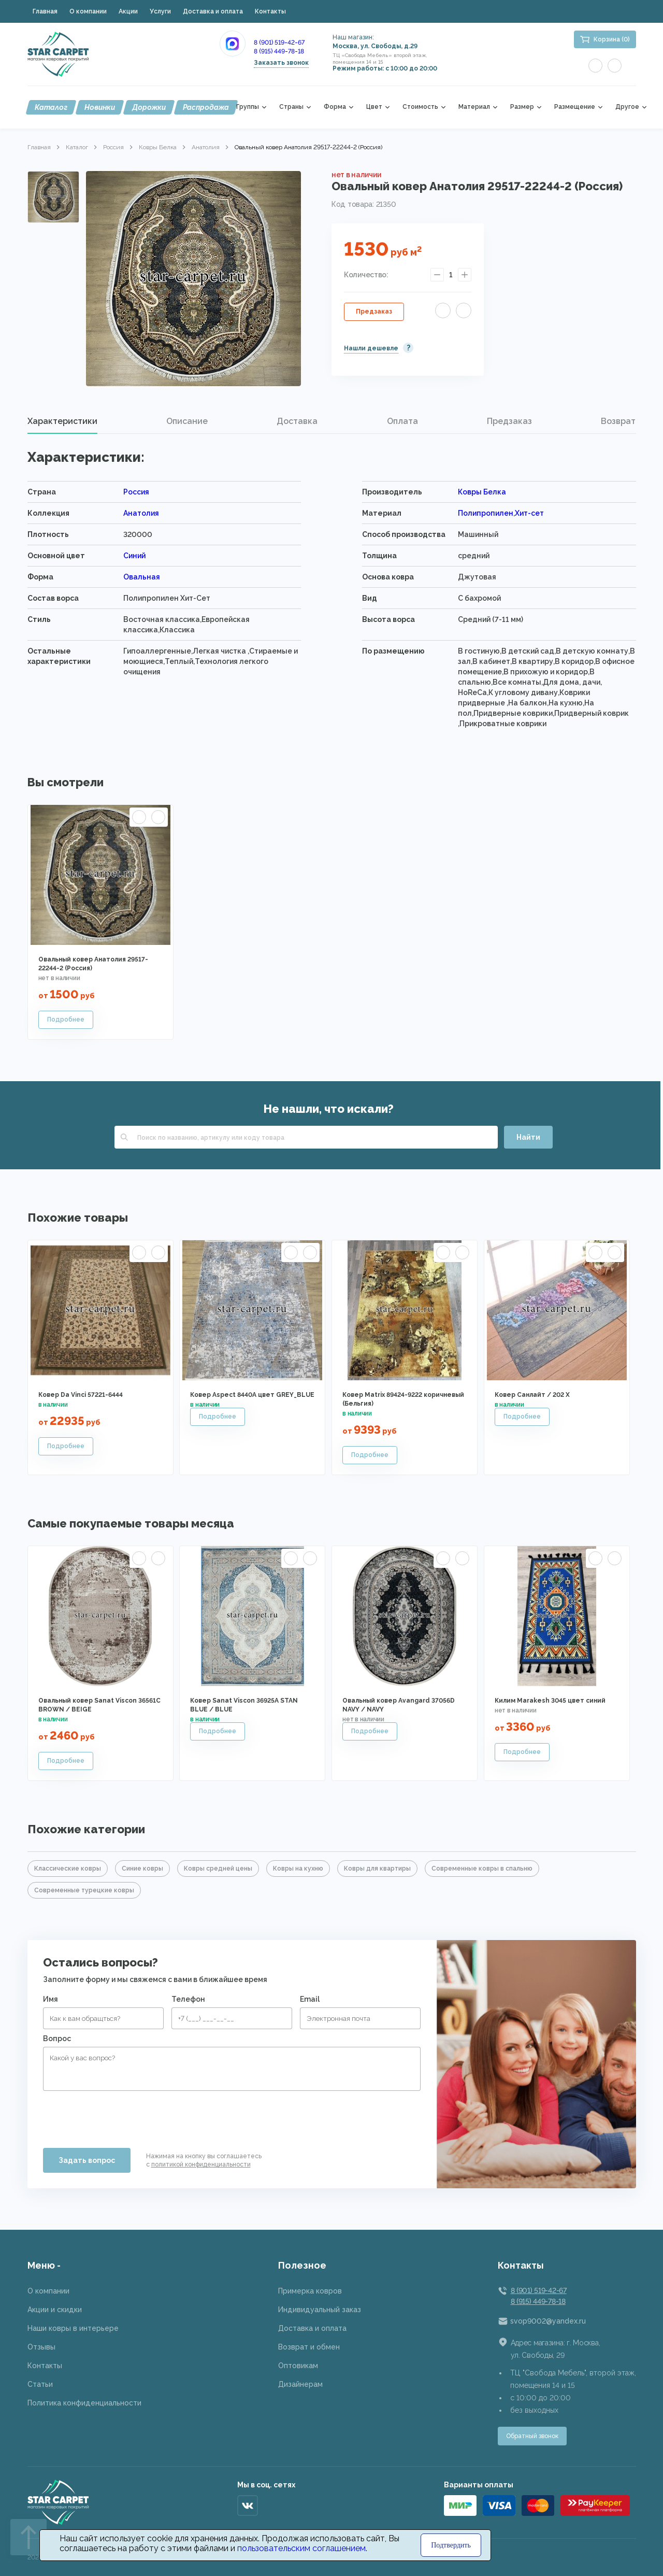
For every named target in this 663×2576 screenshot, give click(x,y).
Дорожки (149, 107)
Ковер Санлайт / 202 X (532, 1394)
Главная (45, 11)
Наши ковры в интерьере (73, 2328)
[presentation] (121, 2115)
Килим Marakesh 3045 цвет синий (550, 1700)
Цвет (374, 107)
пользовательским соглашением (301, 2548)
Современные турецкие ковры (84, 1890)
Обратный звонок (532, 2436)
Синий (134, 555)
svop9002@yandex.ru (548, 2321)
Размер (522, 107)
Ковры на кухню (298, 1868)
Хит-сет (529, 513)
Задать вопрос (87, 2160)
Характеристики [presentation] (62, 421)
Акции (128, 11)
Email (310, 1999)
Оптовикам (298, 2365)
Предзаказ (374, 311)
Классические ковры (67, 1868)
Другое (627, 107)
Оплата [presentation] (402, 421)
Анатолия (206, 147)
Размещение (574, 107)
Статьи (40, 2384)
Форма (335, 107)
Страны (291, 107)
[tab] (62, 421)
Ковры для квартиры (377, 1868)
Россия (113, 147)
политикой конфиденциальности (201, 2164)
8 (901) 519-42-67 (279, 42)
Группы (247, 107)
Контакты (270, 11)
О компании (88, 11)
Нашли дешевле (371, 348)
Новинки (99, 107)
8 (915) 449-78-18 (279, 51)
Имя (50, 1999)
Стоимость (420, 107)
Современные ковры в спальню (481, 1868)
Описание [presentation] (187, 421)
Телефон (188, 1999)
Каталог (51, 107)
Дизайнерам (300, 2384)
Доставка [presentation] (297, 421)
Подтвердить (451, 2545)
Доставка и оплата (213, 11)
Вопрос (57, 2038)
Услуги (160, 11)
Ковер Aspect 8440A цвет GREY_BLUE (252, 1394)
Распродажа (206, 107)
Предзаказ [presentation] (509, 421)
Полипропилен (485, 513)
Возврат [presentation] (618, 421)
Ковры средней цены (218, 1868)
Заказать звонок (281, 62)
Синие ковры (142, 1868)
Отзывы (41, 2347)
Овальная (141, 577)
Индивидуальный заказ (319, 2309)
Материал (474, 107)
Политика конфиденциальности (84, 2403)
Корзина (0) (612, 39)
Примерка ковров (310, 2291)
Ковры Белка (158, 147)
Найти (528, 1137)
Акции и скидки (54, 2309)
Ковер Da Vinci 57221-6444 (80, 1394)
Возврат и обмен (309, 2347)
